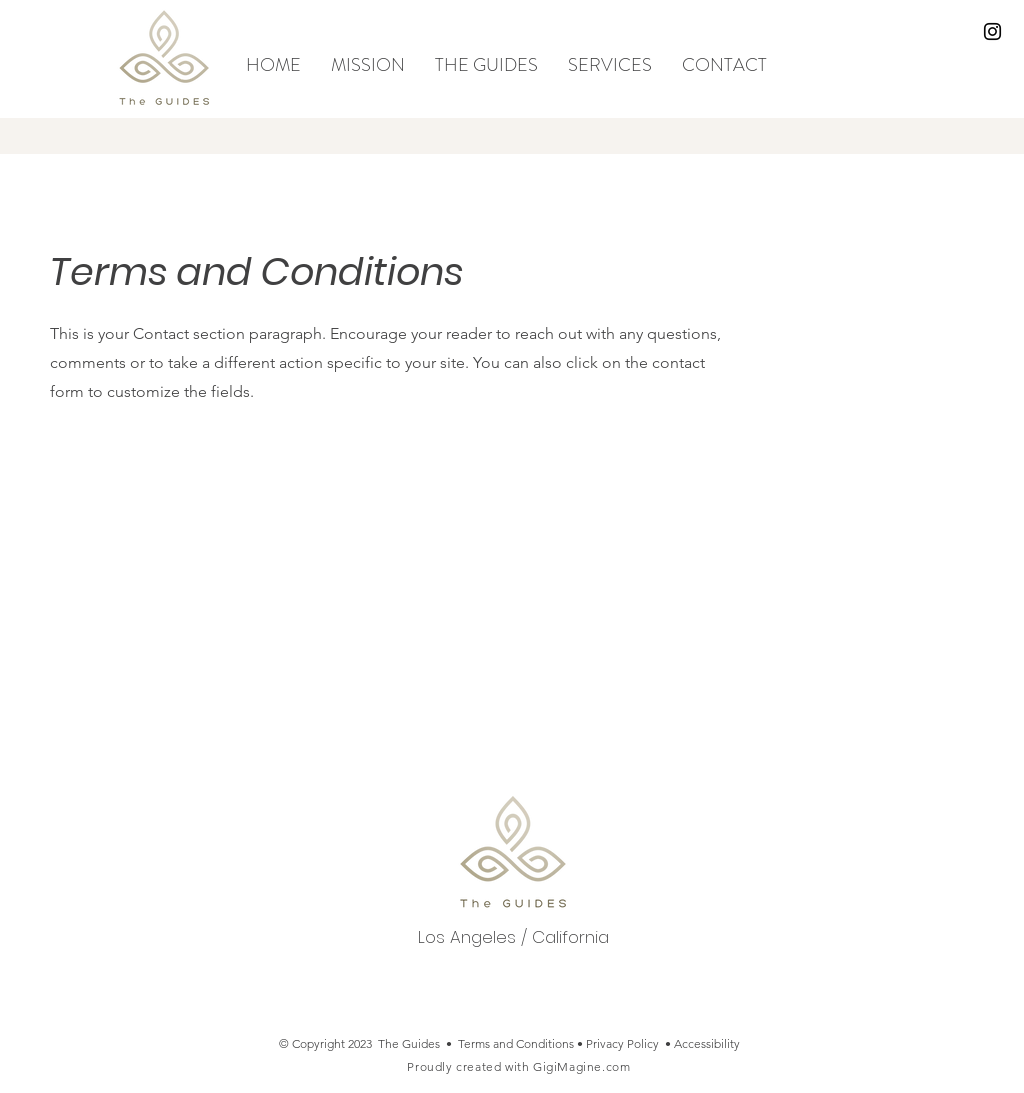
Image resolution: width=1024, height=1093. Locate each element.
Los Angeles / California (513, 937)
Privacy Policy (622, 1043)
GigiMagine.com (581, 1066)
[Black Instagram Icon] (992, 31)
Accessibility (707, 1043)
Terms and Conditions (516, 1043)
